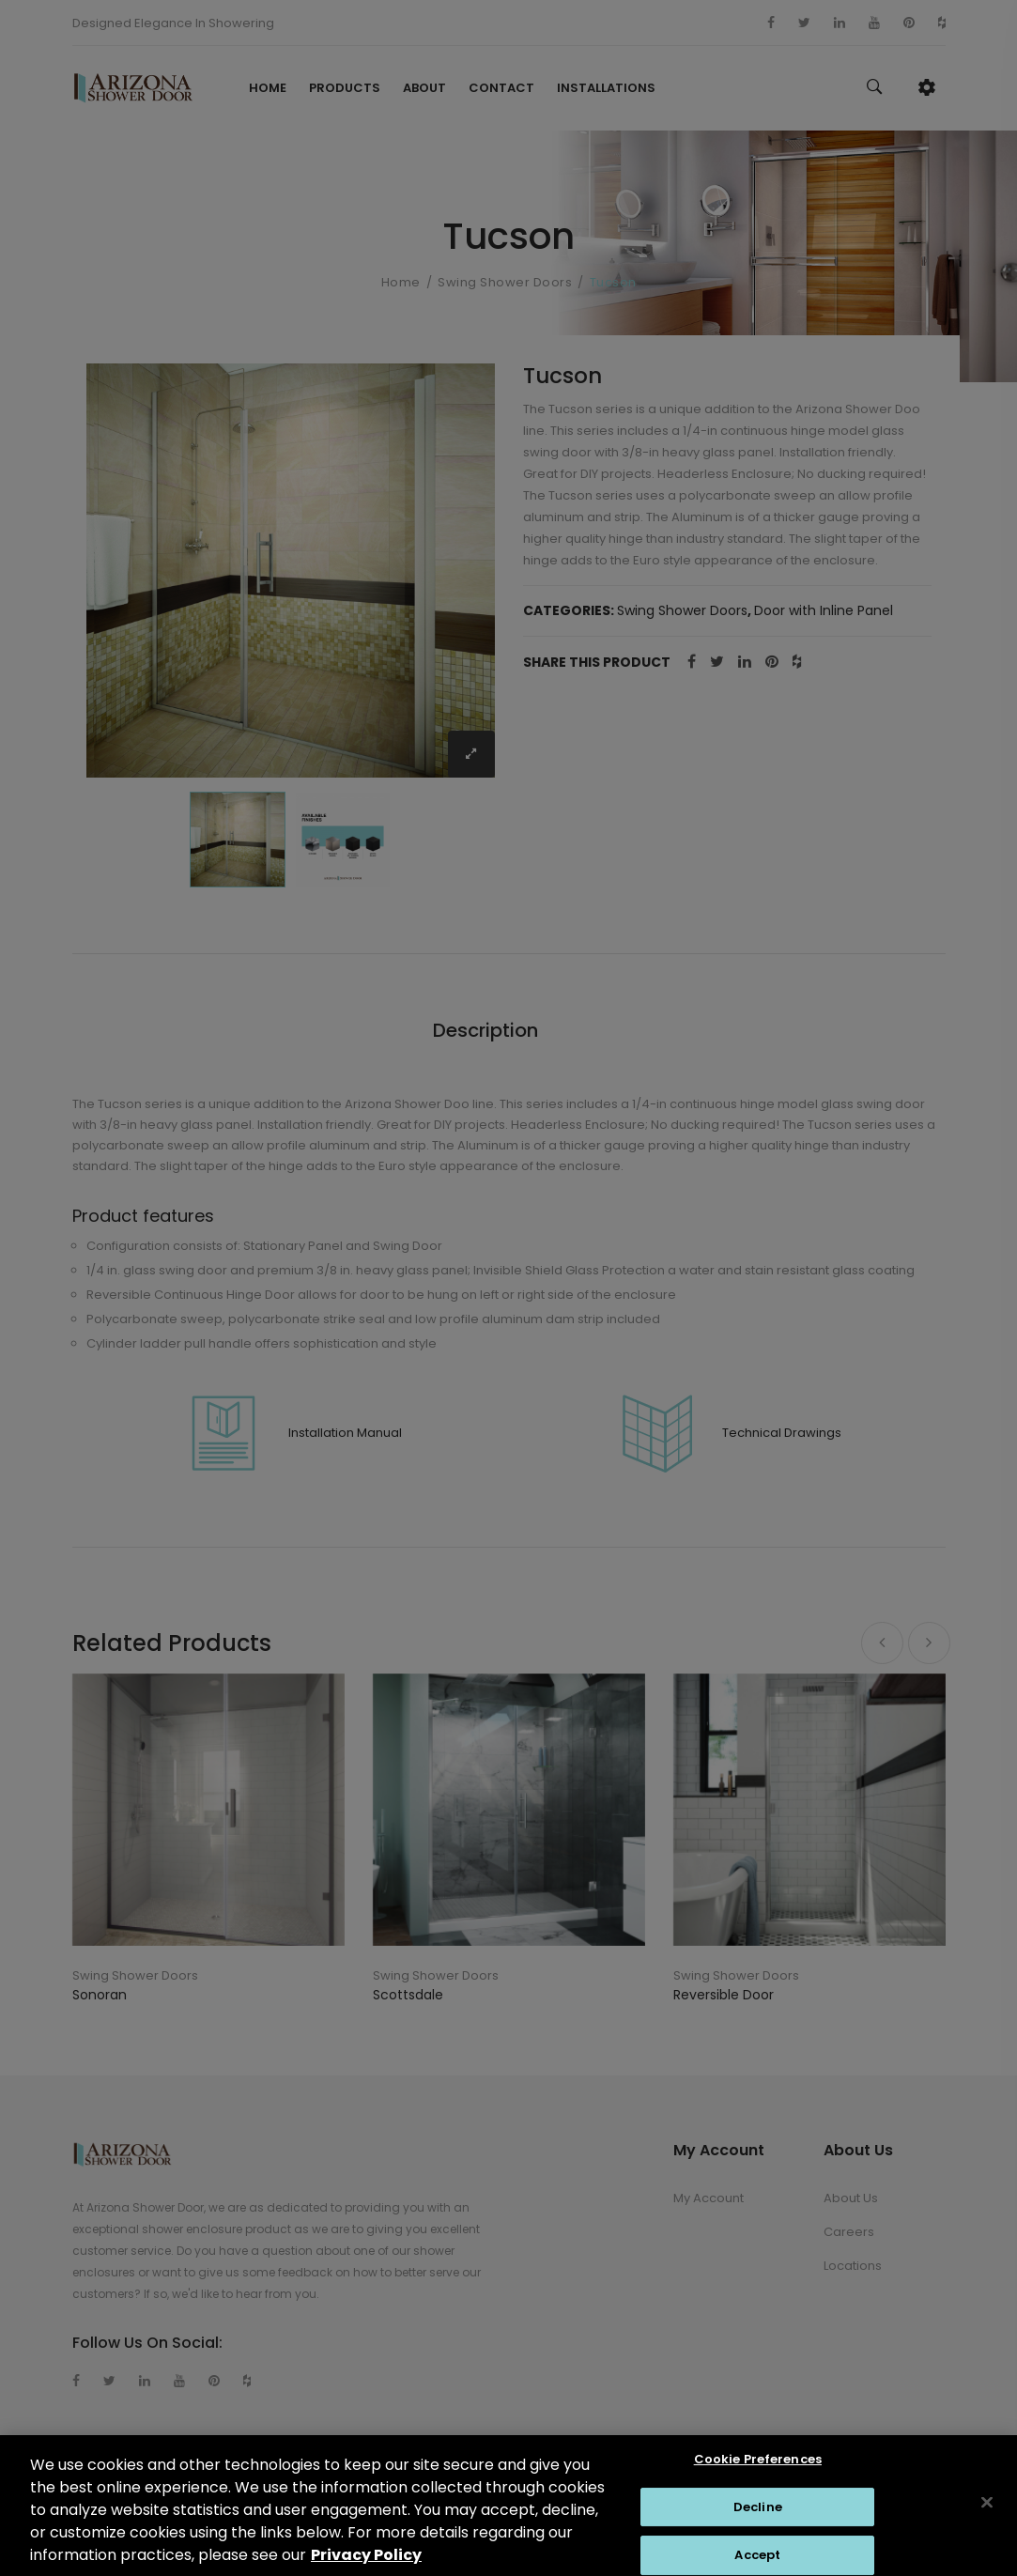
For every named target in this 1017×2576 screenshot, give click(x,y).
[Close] (987, 2513)
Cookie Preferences (758, 2470)
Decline (757, 2517)
